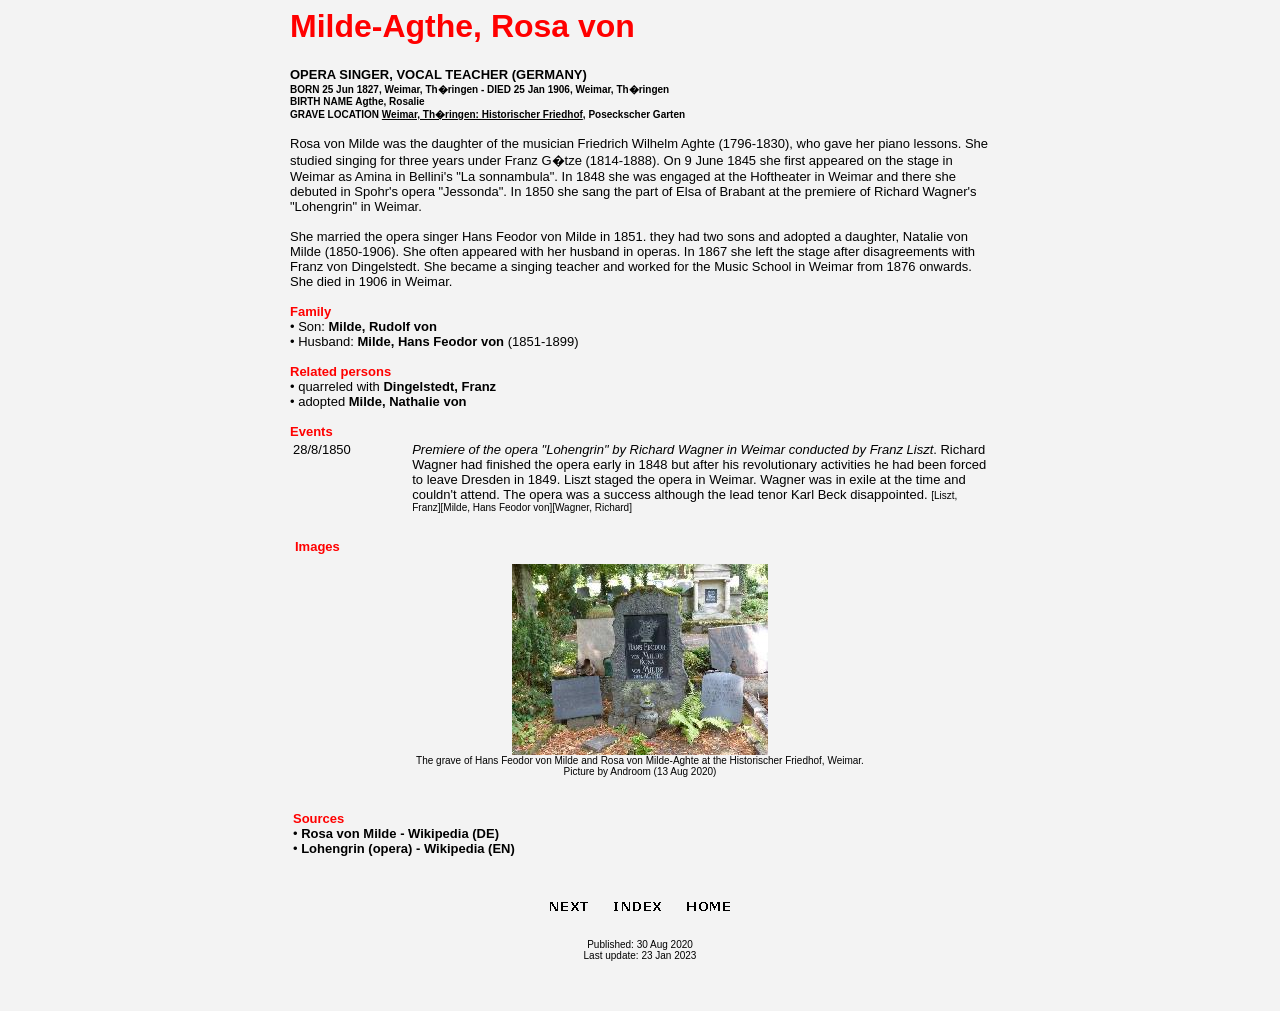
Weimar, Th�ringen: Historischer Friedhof (482, 114)
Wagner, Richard (592, 507)
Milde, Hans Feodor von (496, 507)
